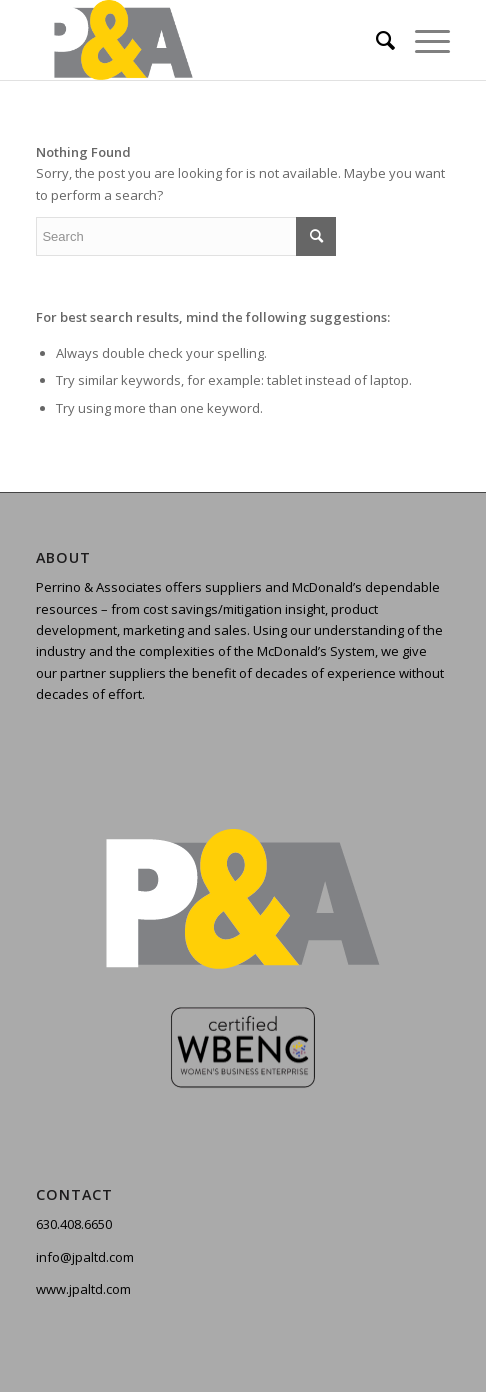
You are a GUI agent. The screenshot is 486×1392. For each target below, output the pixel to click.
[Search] (375, 40)
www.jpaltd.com (83, 1289)
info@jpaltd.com (85, 1257)
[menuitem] (375, 40)
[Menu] (422, 40)
